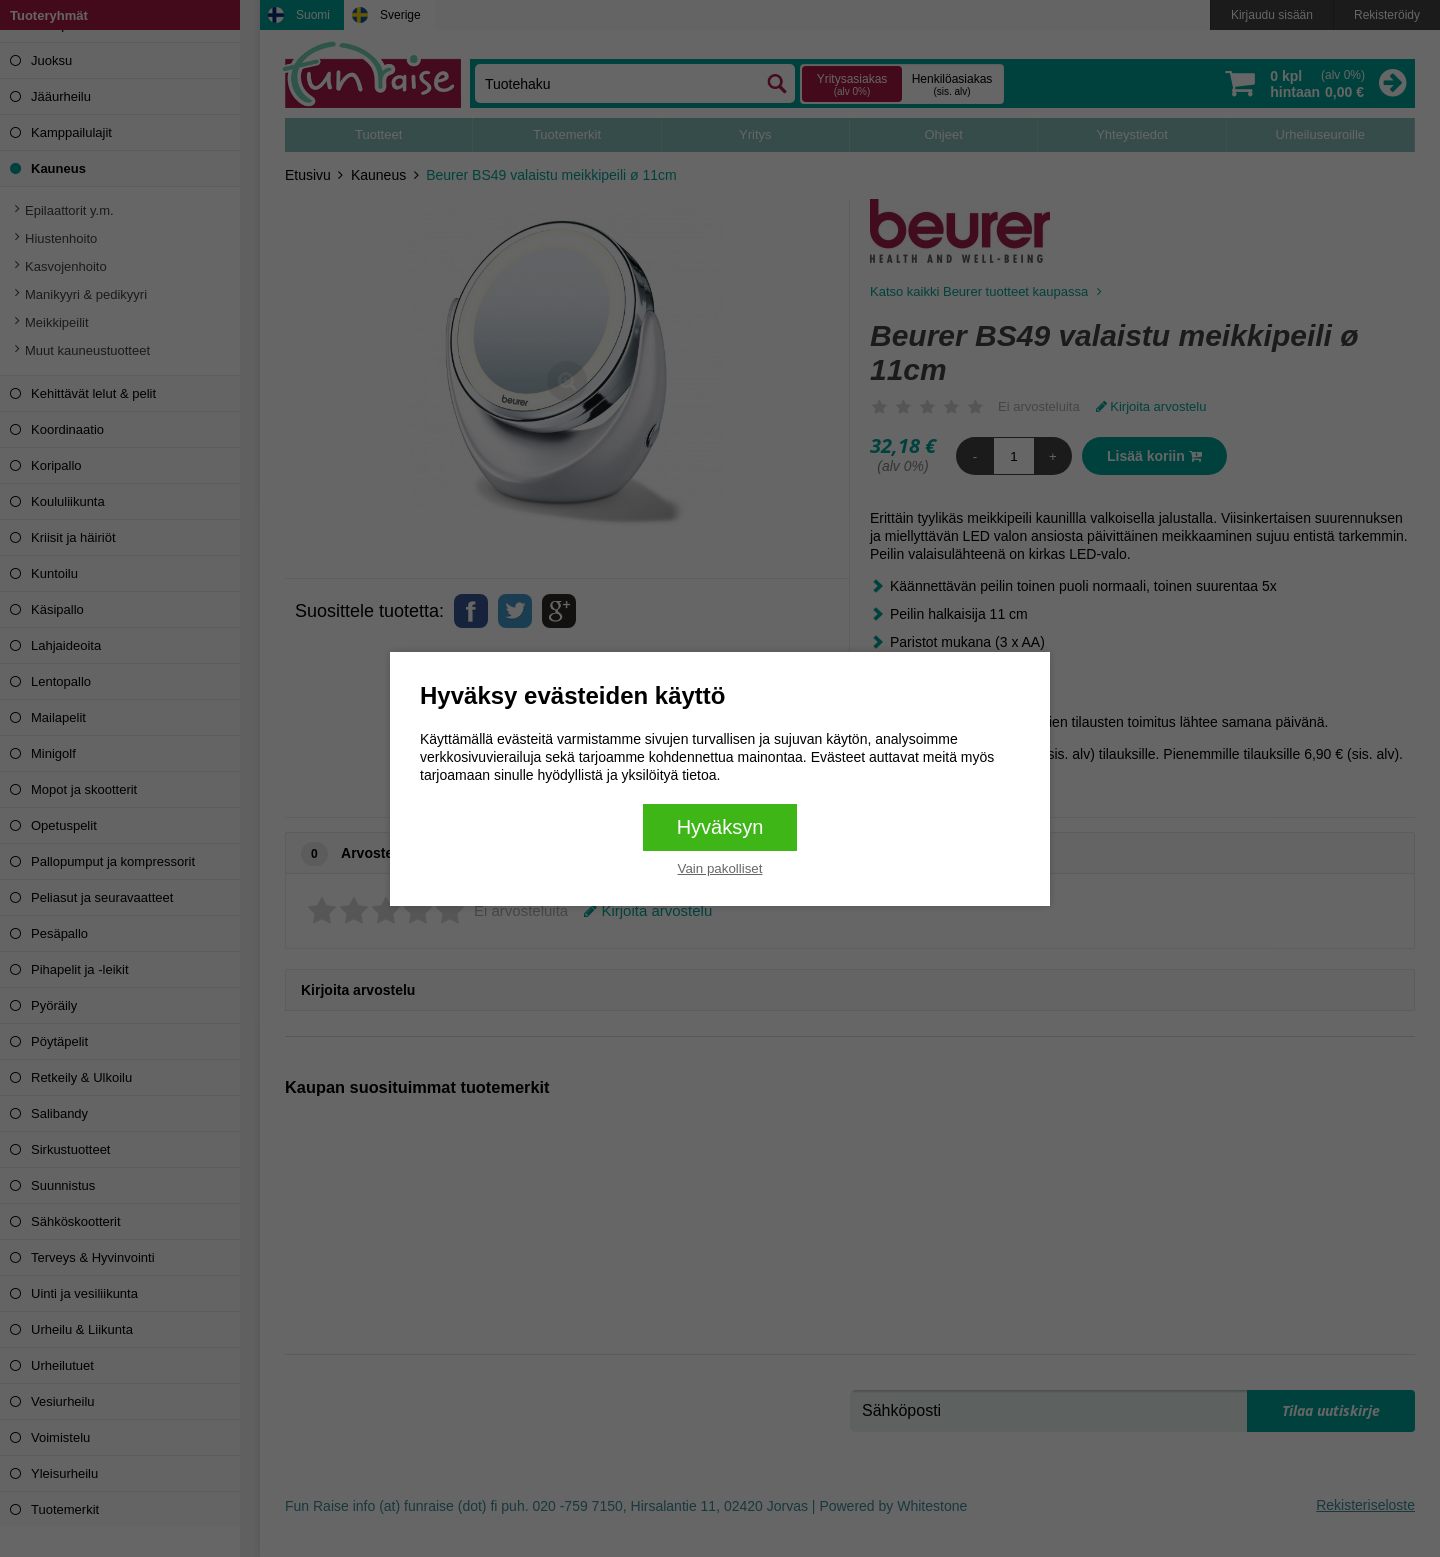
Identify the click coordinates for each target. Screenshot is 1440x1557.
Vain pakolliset (720, 868)
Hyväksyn (720, 827)
